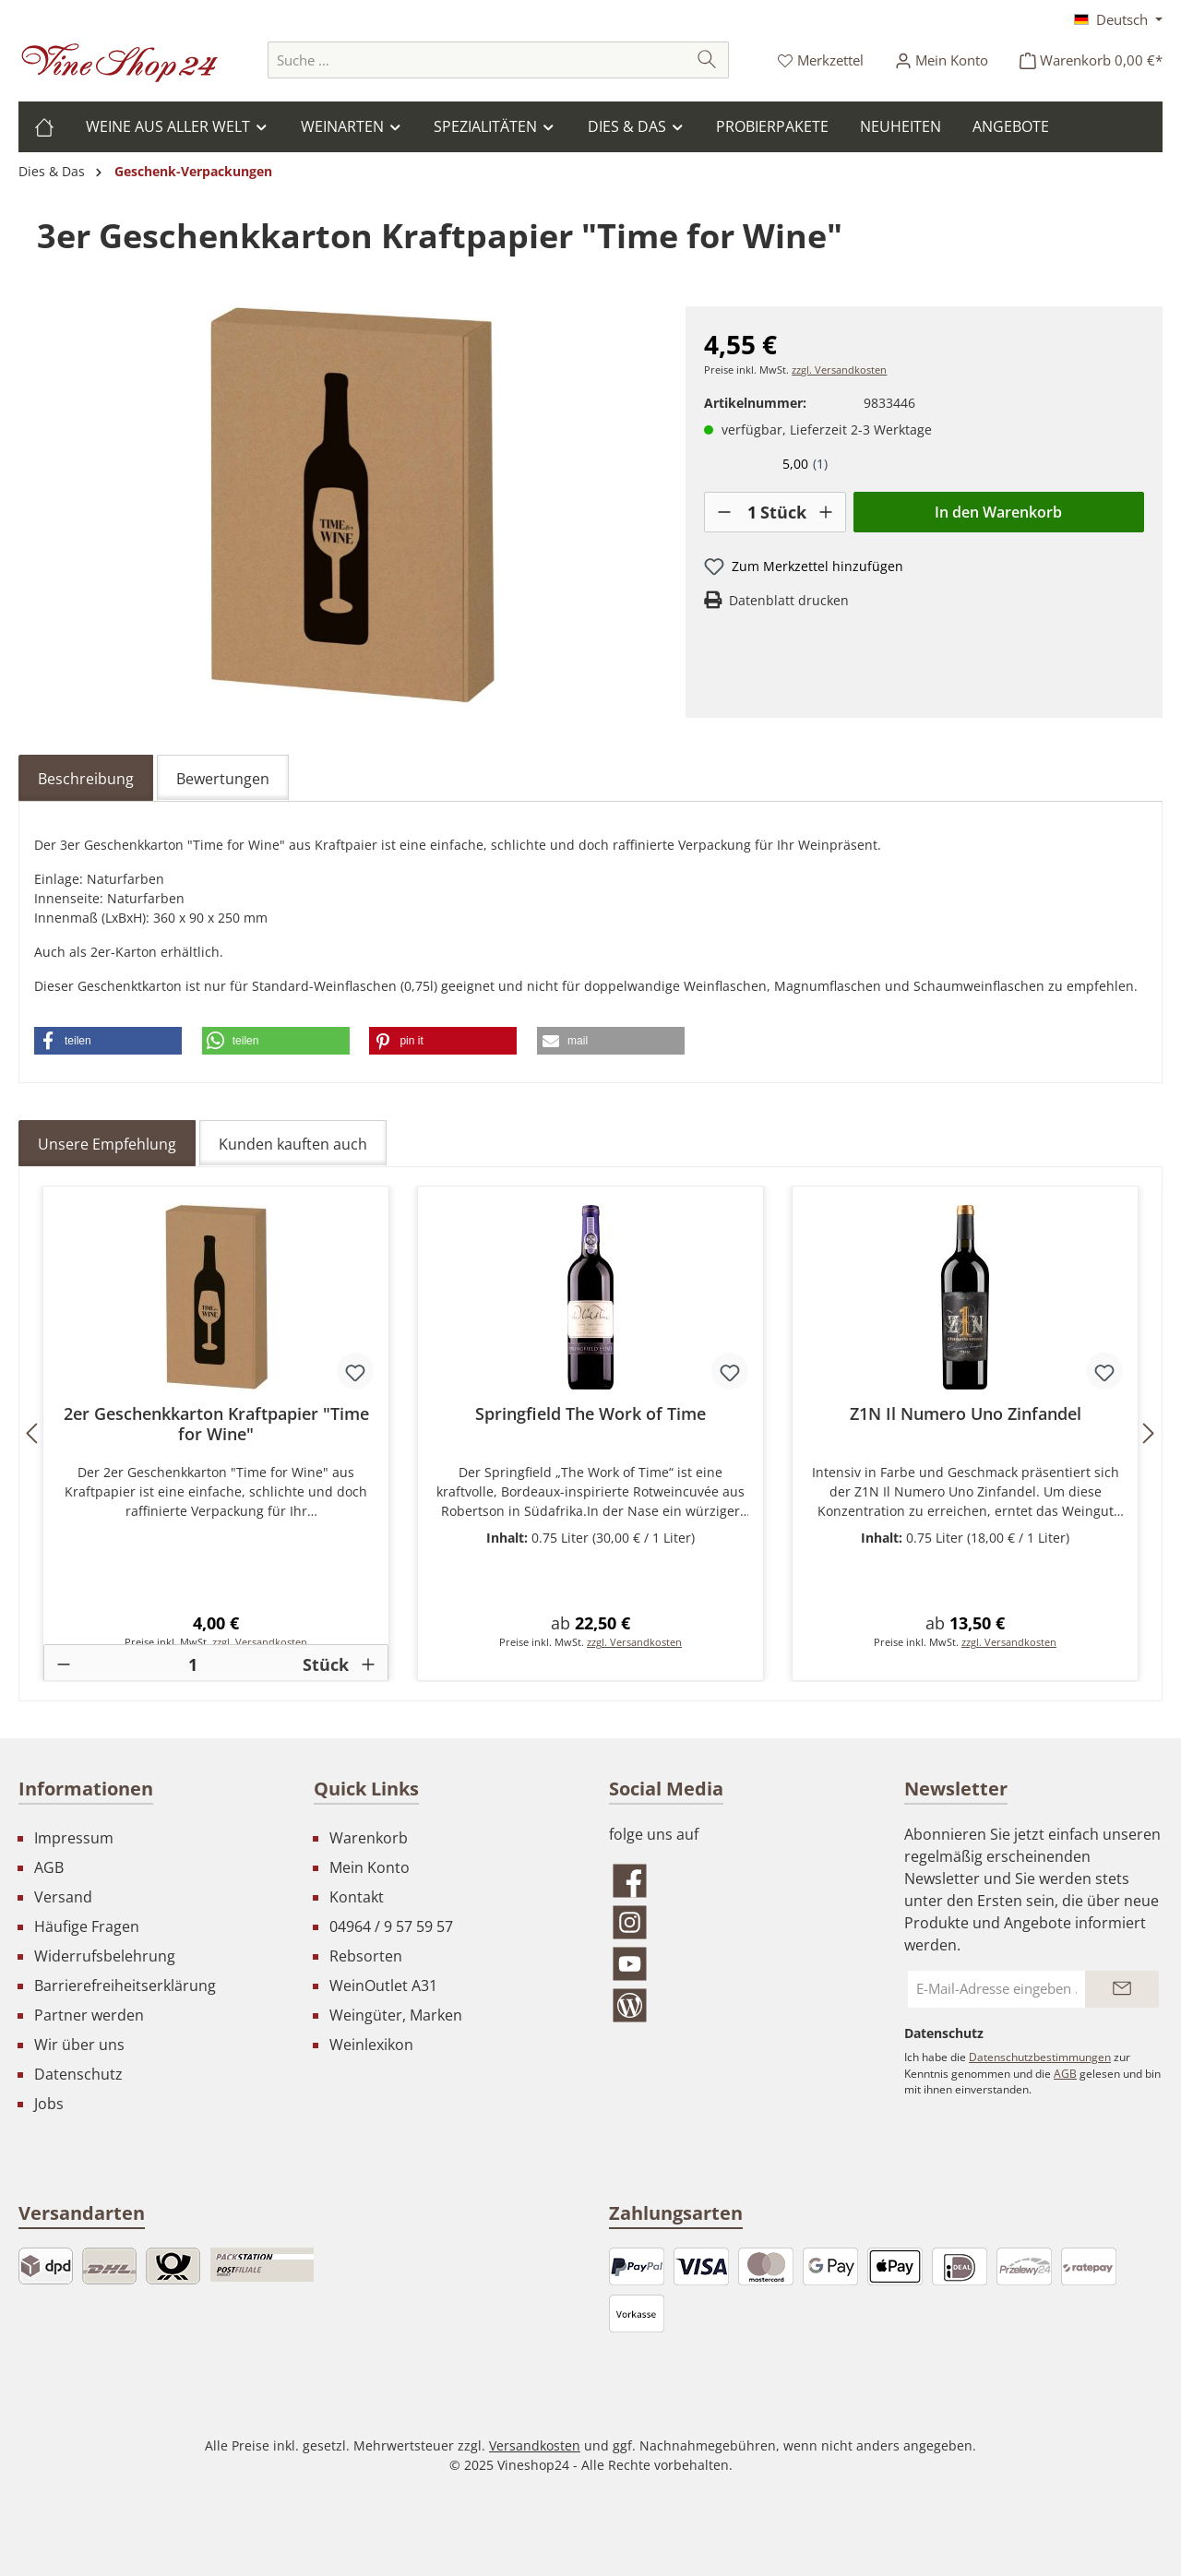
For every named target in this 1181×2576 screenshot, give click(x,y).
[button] (108, 1041)
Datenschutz (78, 2074)
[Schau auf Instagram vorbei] (738, 1922)
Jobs (49, 2103)
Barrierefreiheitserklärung (125, 1985)
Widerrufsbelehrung (104, 1956)
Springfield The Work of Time (590, 1414)
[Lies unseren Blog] (738, 2005)
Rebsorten (365, 1956)
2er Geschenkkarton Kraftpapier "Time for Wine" (216, 1423)
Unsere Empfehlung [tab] (107, 1144)
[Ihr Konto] (941, 60)
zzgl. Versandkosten (839, 370)
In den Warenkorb (998, 512)
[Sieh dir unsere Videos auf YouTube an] (738, 1964)
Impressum (73, 1838)
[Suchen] (707, 60)
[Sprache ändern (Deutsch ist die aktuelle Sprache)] (1118, 19)
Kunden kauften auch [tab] (293, 1144)
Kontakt (356, 1897)
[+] (825, 512)
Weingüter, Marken (395, 2015)
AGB (49, 1867)
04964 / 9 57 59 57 (391, 1926)
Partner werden (89, 2015)
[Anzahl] (752, 512)
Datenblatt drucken (789, 600)
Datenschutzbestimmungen (1040, 2057)
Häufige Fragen (86, 1926)
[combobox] (477, 60)
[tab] (85, 778)
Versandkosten (534, 2445)
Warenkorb (368, 1838)
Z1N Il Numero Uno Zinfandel (965, 1414)
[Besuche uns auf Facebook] (738, 1881)
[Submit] (1122, 1989)
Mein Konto (369, 1867)
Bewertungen (222, 779)
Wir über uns (79, 2044)
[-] (724, 512)
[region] (352, 504)
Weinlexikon (371, 2044)
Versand (63, 1897)
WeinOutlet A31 (383, 1985)
